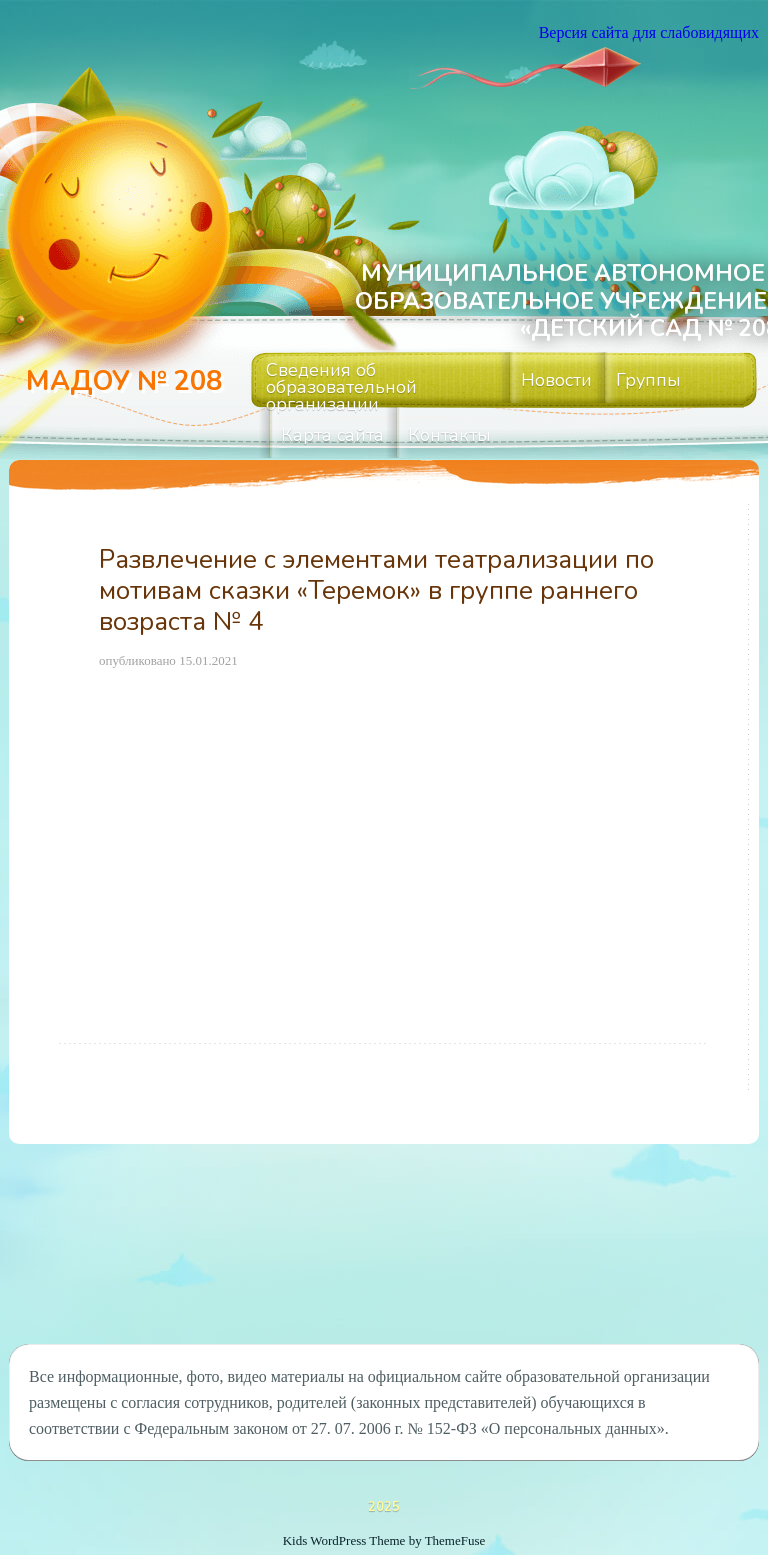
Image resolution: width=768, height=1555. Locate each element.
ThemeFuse (455, 1540)
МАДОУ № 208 (124, 381)
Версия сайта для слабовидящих (649, 32)
